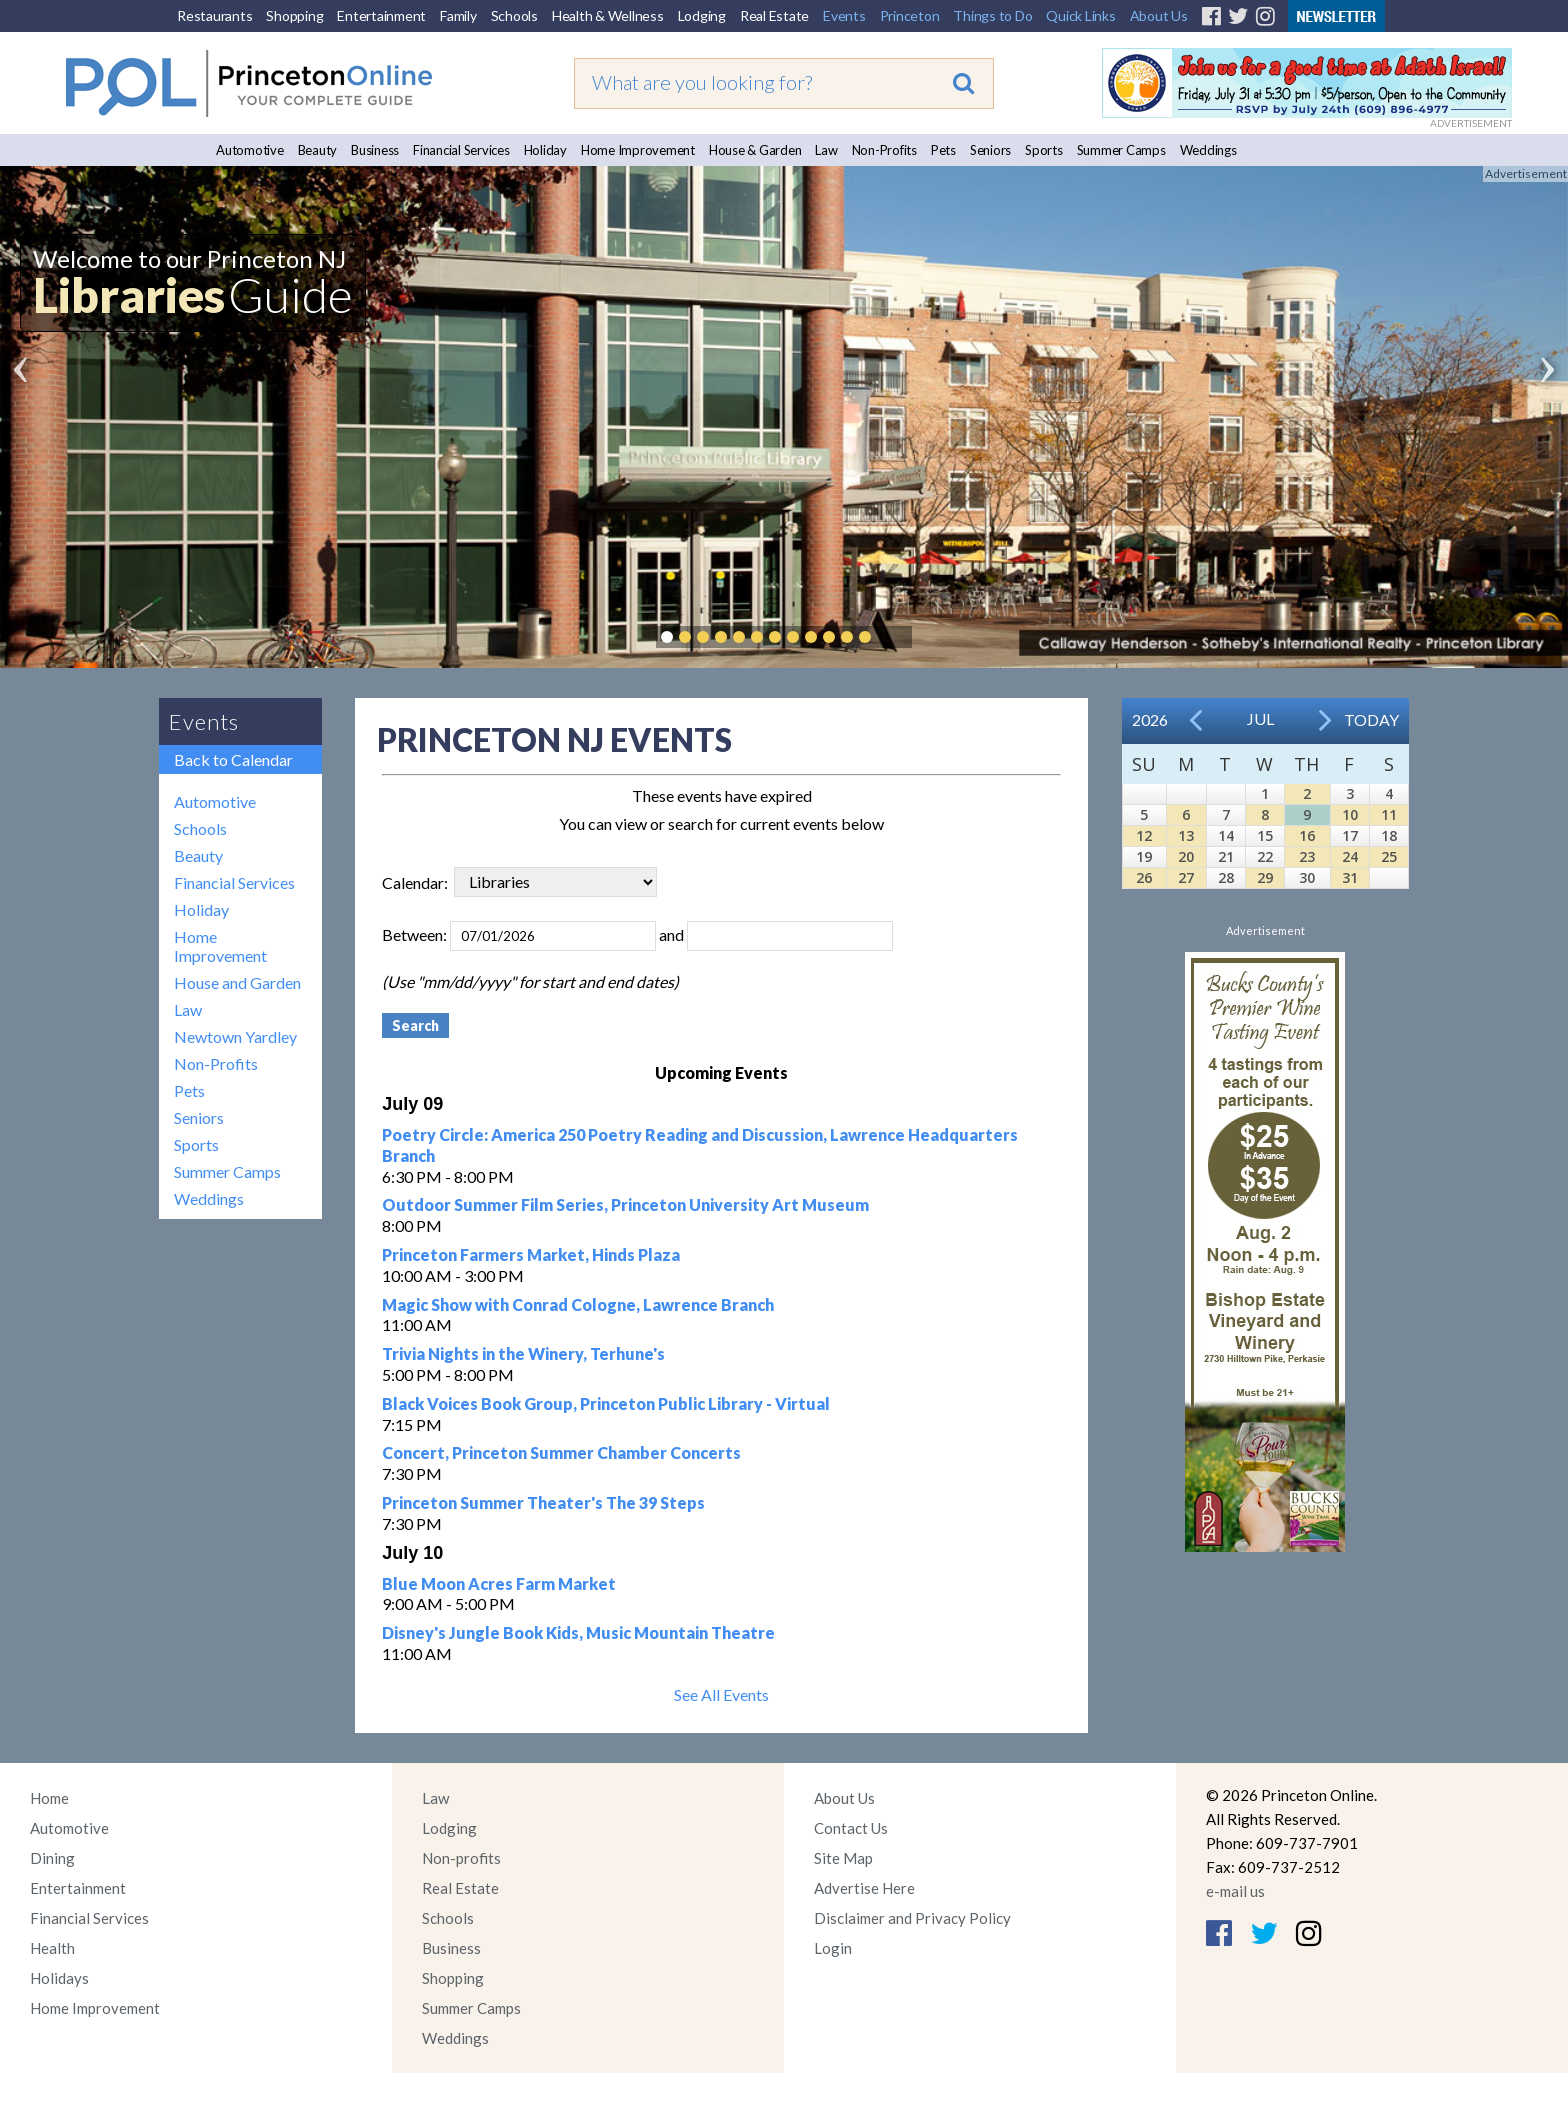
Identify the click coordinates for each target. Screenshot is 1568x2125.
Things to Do (992, 15)
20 (1186, 856)
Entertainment (381, 15)
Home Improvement (638, 150)
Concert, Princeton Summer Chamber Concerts (561, 1452)
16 (1307, 835)
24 (1350, 856)
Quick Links (1080, 15)
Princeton (910, 15)
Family (458, 15)
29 (1265, 877)
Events (844, 15)
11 (1389, 814)
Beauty (318, 150)
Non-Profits (884, 150)
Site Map (843, 1858)
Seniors (990, 150)
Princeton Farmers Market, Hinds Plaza (531, 1254)
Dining (52, 1858)
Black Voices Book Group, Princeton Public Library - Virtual (606, 1403)
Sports (1044, 150)
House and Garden (237, 982)
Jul (1260, 718)
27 (1186, 877)
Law (826, 150)
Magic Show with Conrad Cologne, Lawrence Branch (578, 1304)
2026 (1150, 719)
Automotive (250, 150)
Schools (514, 15)
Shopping (294, 15)
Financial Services (461, 150)
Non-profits (461, 1858)
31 (1350, 877)
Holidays (59, 1978)
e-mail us (1235, 1891)
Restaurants (214, 15)
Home (49, 1798)
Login (833, 1948)
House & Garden (755, 150)
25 (1389, 856)
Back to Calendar (233, 759)
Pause (895, 637)
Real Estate (774, 15)
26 (1144, 877)
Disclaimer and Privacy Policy (912, 1918)
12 (1144, 835)
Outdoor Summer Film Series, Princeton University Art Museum (625, 1204)
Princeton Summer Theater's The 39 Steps (543, 1502)
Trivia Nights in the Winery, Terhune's (523, 1353)
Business (375, 150)
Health (52, 1948)
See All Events (721, 1694)
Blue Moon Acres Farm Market (499, 1583)
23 (1307, 856)
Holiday (545, 150)
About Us (1159, 15)
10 (1350, 814)
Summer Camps (1121, 150)
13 (1186, 835)
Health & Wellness (608, 15)
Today (1371, 719)
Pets (943, 150)
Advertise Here (864, 1888)
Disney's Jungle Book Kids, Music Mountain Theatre (578, 1632)
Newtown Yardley (235, 1036)
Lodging (702, 15)
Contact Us (851, 1828)
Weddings (1208, 150)
